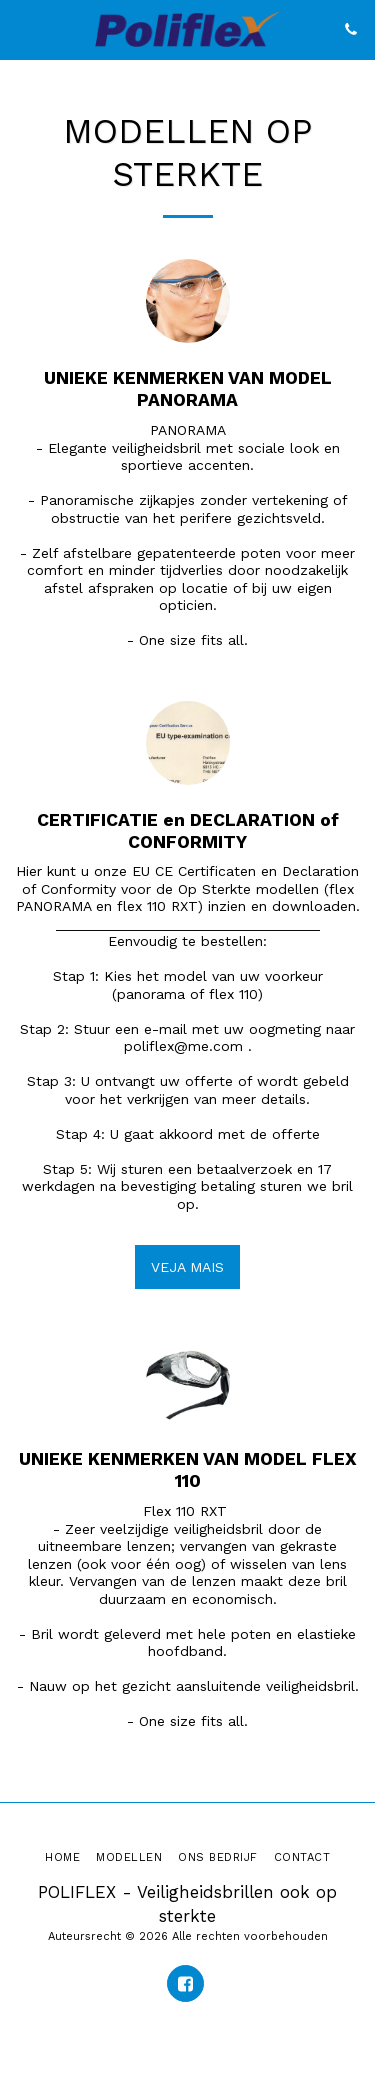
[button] (22, 29)
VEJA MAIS (187, 1267)
